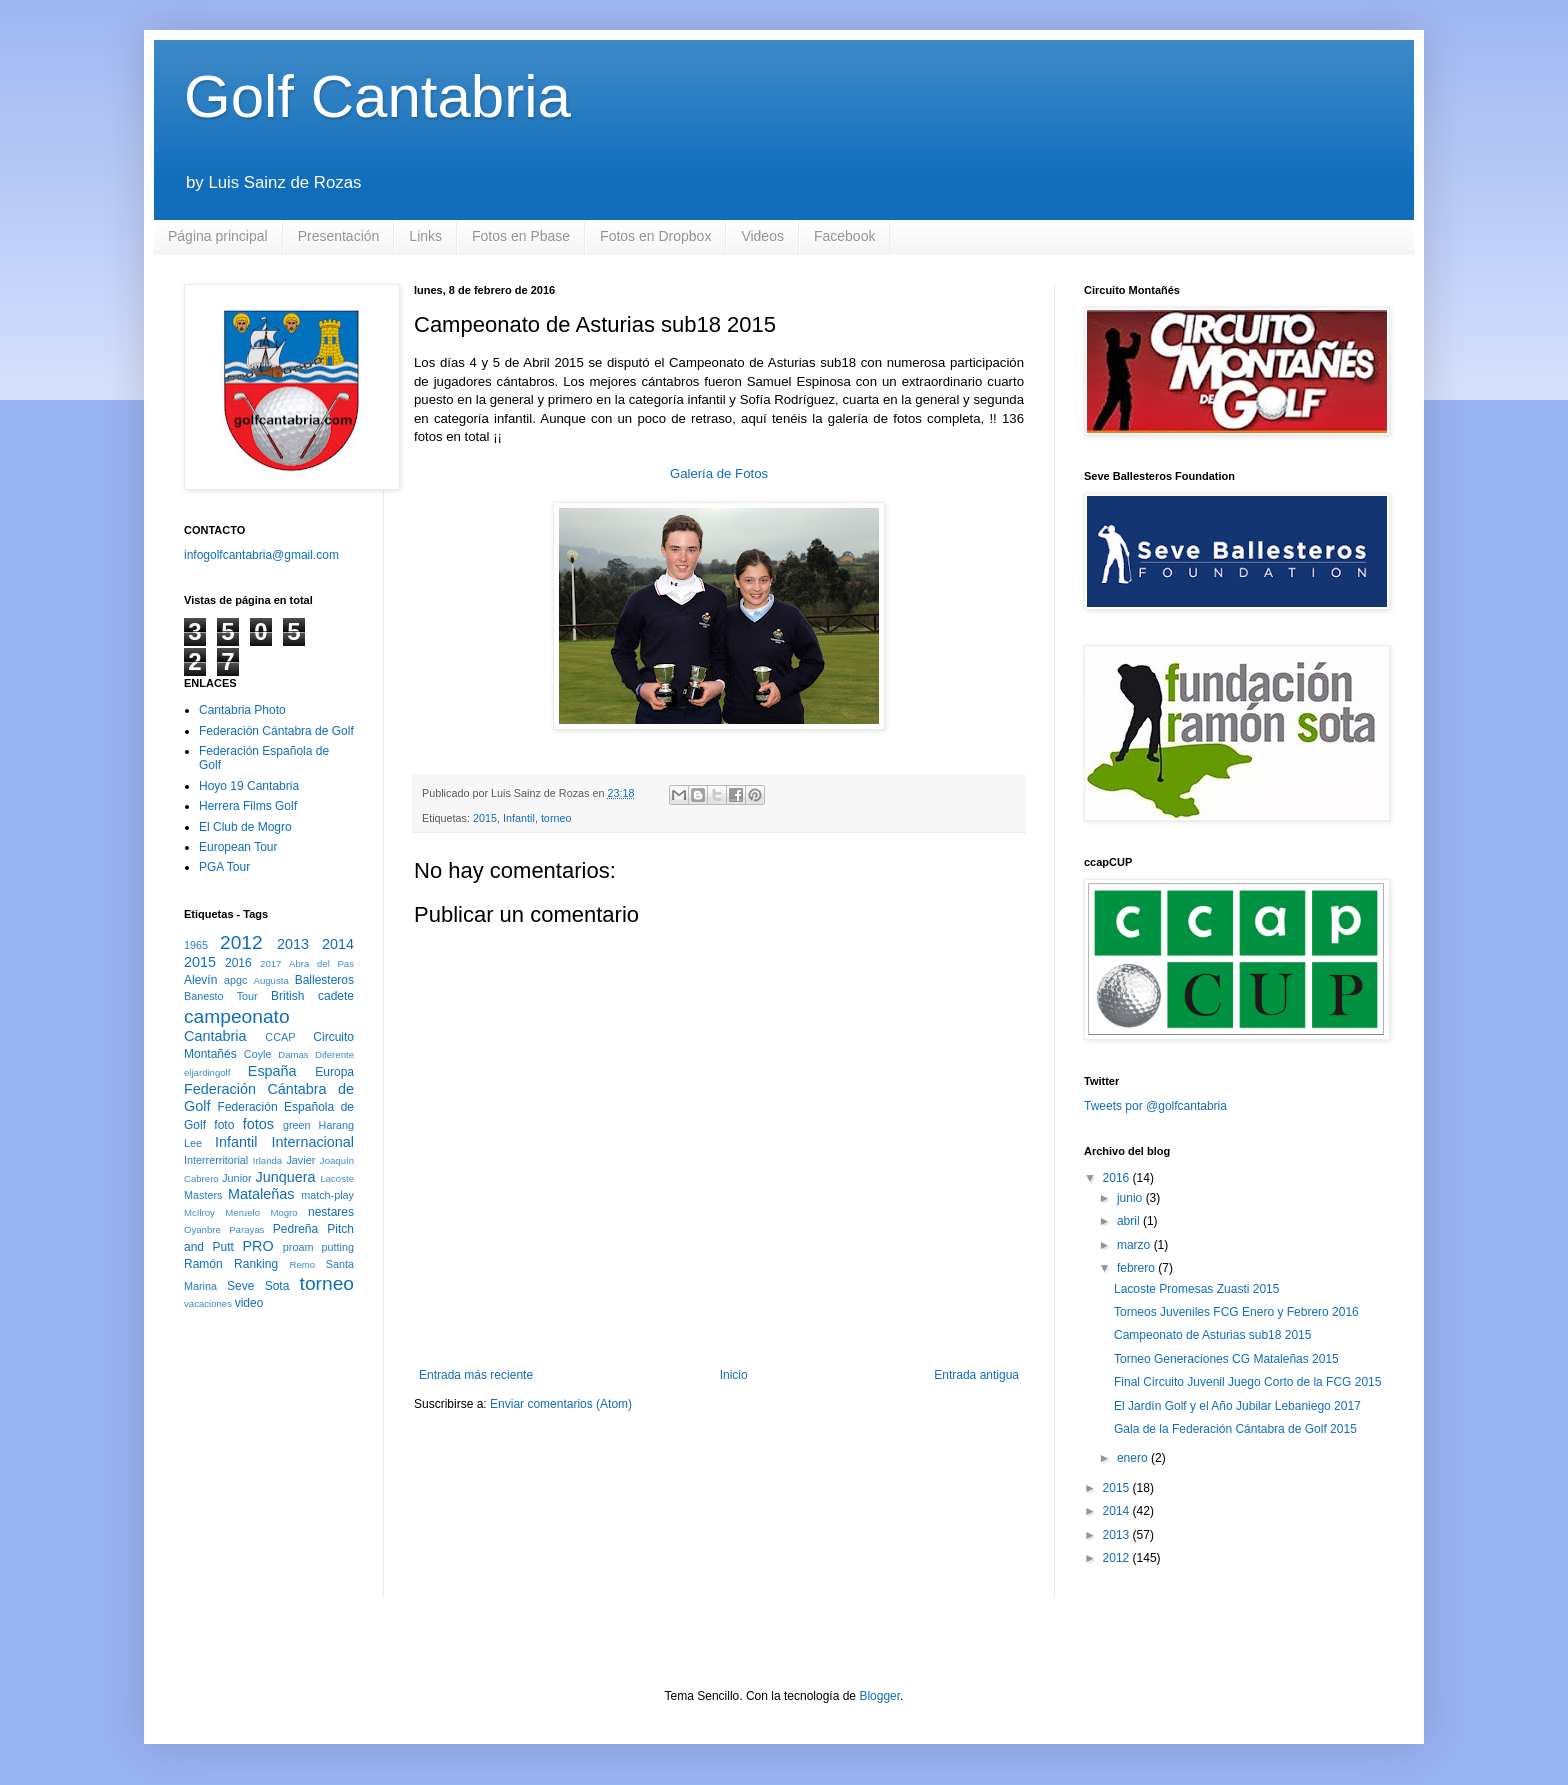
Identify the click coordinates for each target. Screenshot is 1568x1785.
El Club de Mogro (245, 827)
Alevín (200, 980)
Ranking (256, 1264)
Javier (300, 1160)
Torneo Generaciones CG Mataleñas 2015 (1226, 1359)
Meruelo (242, 1212)
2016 (238, 963)
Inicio (734, 1375)
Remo (302, 1264)
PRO (257, 1246)
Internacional (313, 1142)
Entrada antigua (976, 1375)
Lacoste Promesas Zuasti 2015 (1196, 1289)
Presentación (339, 236)
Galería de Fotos (719, 473)
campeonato (237, 1016)
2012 (241, 942)
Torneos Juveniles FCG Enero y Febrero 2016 (1236, 1312)
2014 (338, 944)
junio (1131, 1198)
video (249, 1303)
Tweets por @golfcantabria (1155, 1106)
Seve (240, 1286)
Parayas (246, 1229)
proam (298, 1247)
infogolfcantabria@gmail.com (261, 555)
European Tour (238, 847)
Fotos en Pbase (521, 236)
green (297, 1125)
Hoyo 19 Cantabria (249, 786)
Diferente (334, 1054)
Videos (762, 236)
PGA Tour (224, 867)
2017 (270, 963)
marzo (1135, 1245)
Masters (203, 1195)
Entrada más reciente (476, 1375)
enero (1134, 1458)
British (287, 996)
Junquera (286, 1177)
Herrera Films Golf (248, 806)
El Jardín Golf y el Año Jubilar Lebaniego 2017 (1237, 1406)
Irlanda (267, 1160)
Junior (236, 1178)
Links (425, 236)
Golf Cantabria (377, 96)
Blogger (879, 1696)
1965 (196, 945)
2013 (293, 944)
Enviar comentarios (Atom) (561, 1404)
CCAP (280, 1037)
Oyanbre (202, 1229)
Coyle (258, 1054)
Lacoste (337, 1178)
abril (1130, 1221)
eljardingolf (207, 1072)
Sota (277, 1286)
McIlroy (199, 1212)
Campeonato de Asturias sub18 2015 (1212, 1335)
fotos (258, 1124)
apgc (235, 980)
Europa (334, 1072)
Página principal (218, 236)
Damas (293, 1054)
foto (224, 1125)
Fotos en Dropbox (655, 236)
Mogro (283, 1212)
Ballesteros (324, 980)
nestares (331, 1212)
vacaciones (208, 1303)
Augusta (271, 980)
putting (338, 1247)
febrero (1137, 1268)
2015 (485, 818)
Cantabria (215, 1036)
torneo (556, 818)
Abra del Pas (321, 963)
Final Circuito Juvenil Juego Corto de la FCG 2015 (1247, 1382)
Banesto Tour (221, 996)
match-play (327, 1195)
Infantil (519, 818)
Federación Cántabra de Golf (276, 731)
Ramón (203, 1264)
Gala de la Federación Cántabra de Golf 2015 (1235, 1429)
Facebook (844, 236)
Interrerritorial (216, 1160)
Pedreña (295, 1229)
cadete (336, 996)
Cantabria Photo (242, 710)
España (272, 1071)
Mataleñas (261, 1194)
